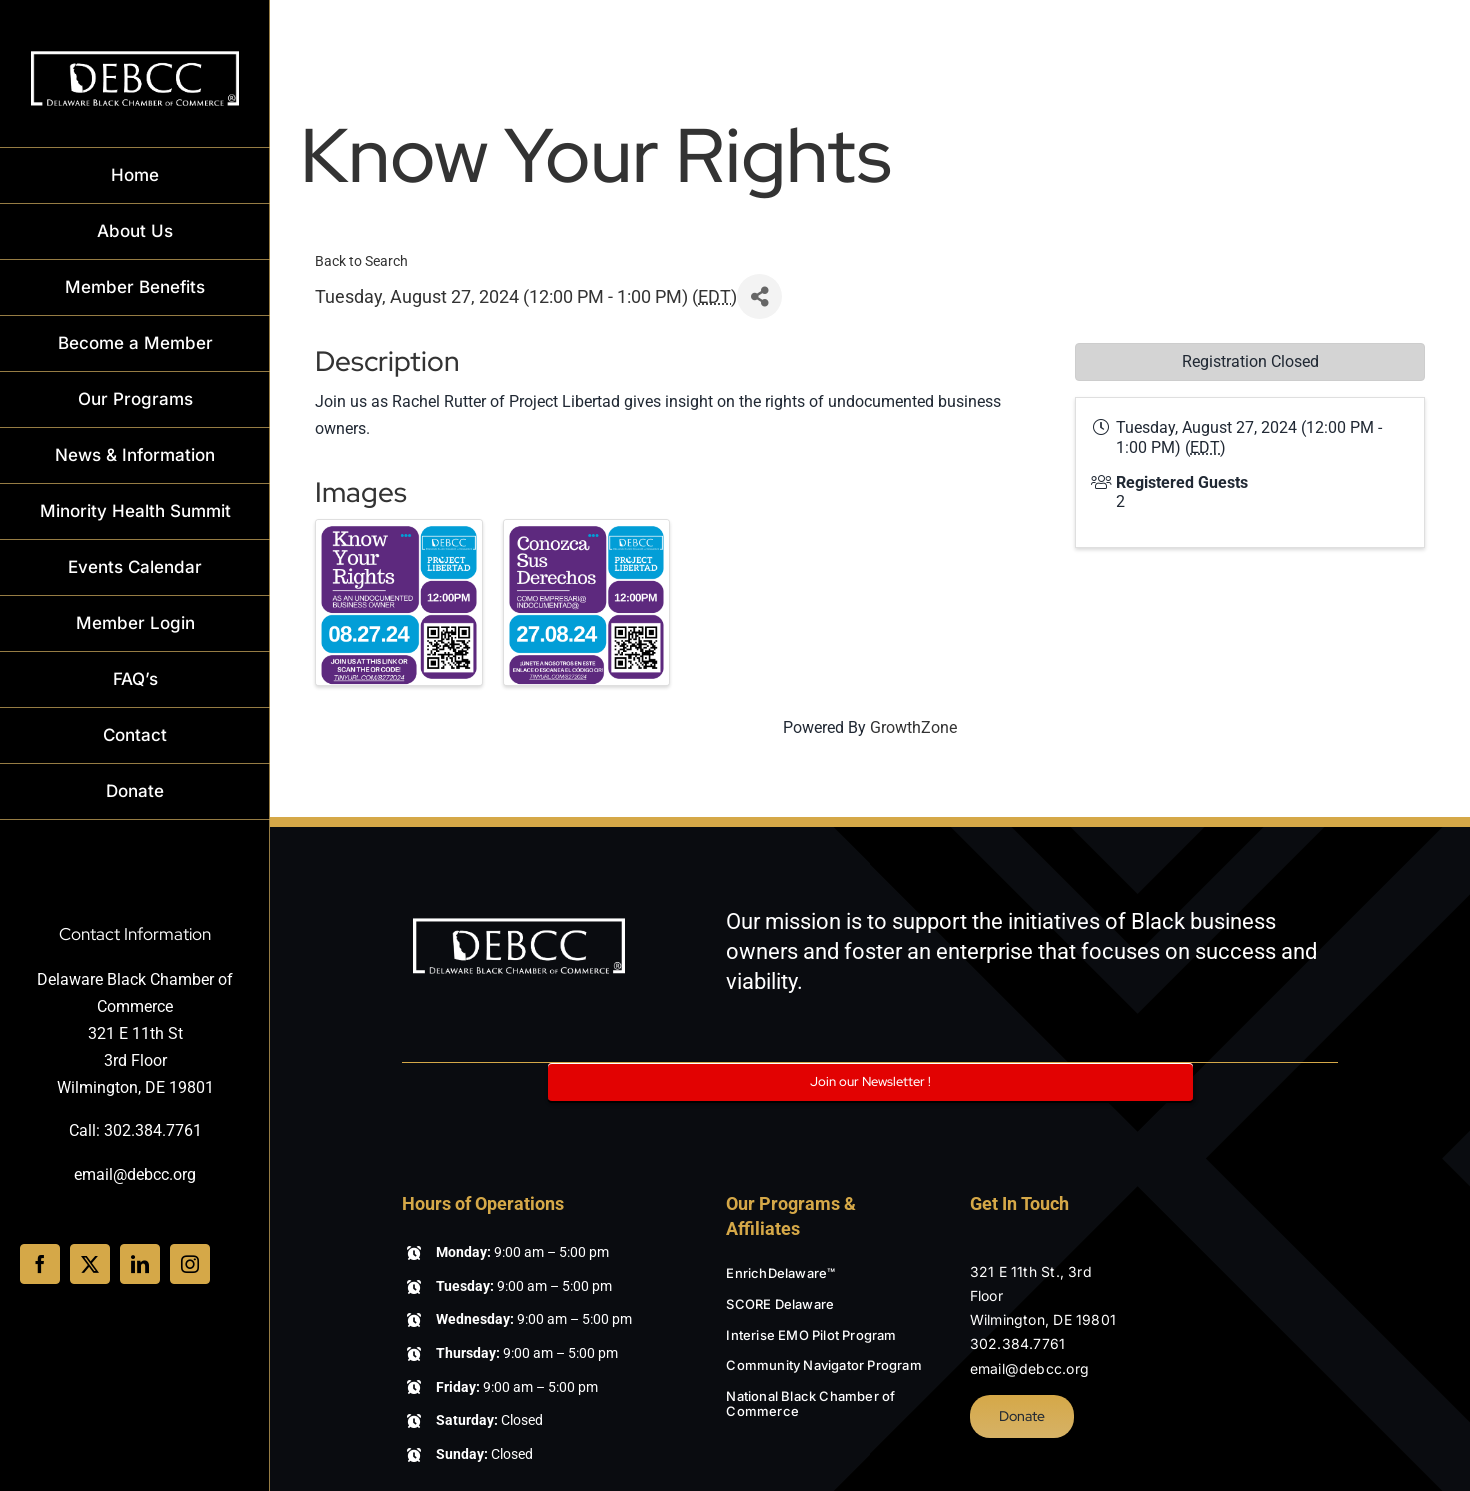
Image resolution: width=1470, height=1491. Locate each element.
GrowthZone (913, 727)
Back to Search (361, 261)
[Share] (759, 296)
